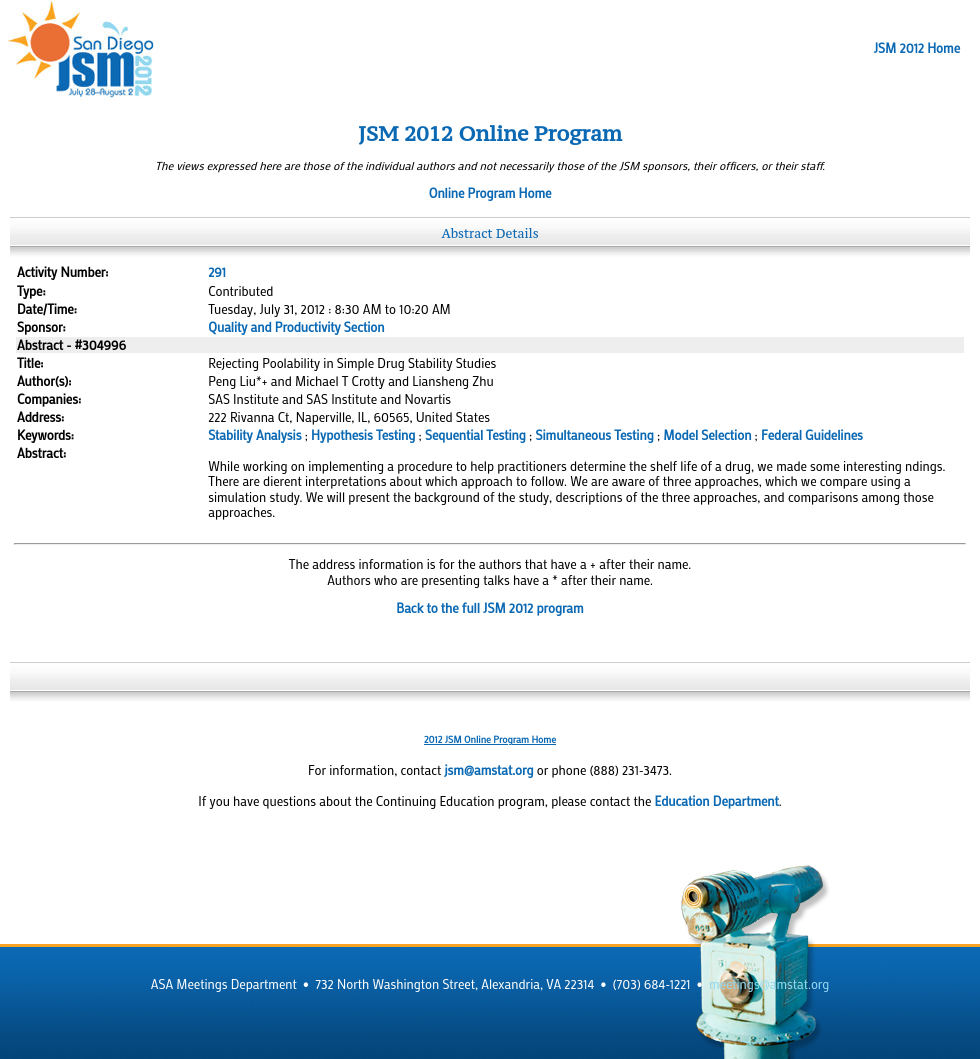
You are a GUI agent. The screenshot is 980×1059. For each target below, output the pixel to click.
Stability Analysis (254, 435)
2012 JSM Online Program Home (490, 739)
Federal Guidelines (812, 435)
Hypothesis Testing (363, 435)
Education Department (717, 801)
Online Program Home (490, 193)
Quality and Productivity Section (296, 327)
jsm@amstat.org (488, 770)
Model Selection (707, 435)
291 (217, 272)
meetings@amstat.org (769, 984)
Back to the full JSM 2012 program (489, 608)
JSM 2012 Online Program (490, 133)
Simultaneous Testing (595, 435)
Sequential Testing (475, 435)
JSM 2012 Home (917, 48)
